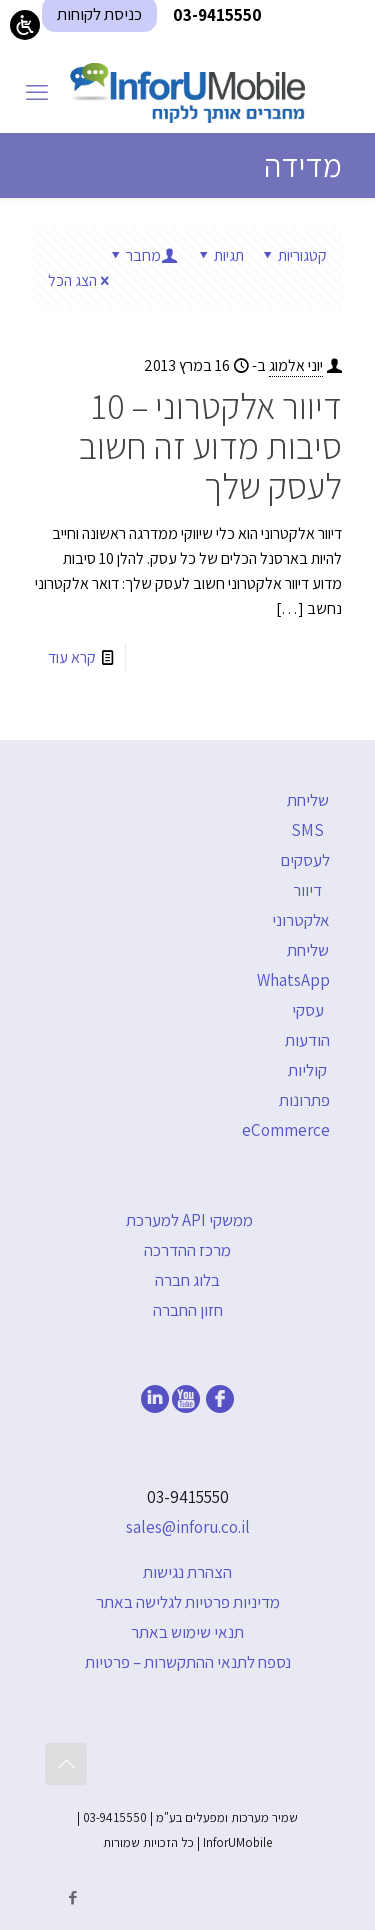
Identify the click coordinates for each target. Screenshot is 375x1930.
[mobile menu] (37, 92)
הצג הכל (80, 280)
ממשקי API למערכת (189, 1220)
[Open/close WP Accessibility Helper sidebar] (25, 25)
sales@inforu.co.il (188, 1527)
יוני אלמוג (296, 365)
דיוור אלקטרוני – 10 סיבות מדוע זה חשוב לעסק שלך (210, 445)
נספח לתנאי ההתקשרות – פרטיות (188, 1662)
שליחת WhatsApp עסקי (293, 980)
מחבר (142, 255)
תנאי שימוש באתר (187, 1632)
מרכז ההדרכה (187, 1250)
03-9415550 (188, 1497)
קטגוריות (293, 255)
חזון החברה (188, 1310)
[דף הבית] (187, 92)
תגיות (219, 255)
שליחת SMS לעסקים (305, 830)
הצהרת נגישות (187, 1572)
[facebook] (220, 1407)
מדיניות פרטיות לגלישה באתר (188, 1602)
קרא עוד (72, 657)
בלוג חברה (187, 1280)
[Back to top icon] (66, 1764)
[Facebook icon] (72, 1897)
